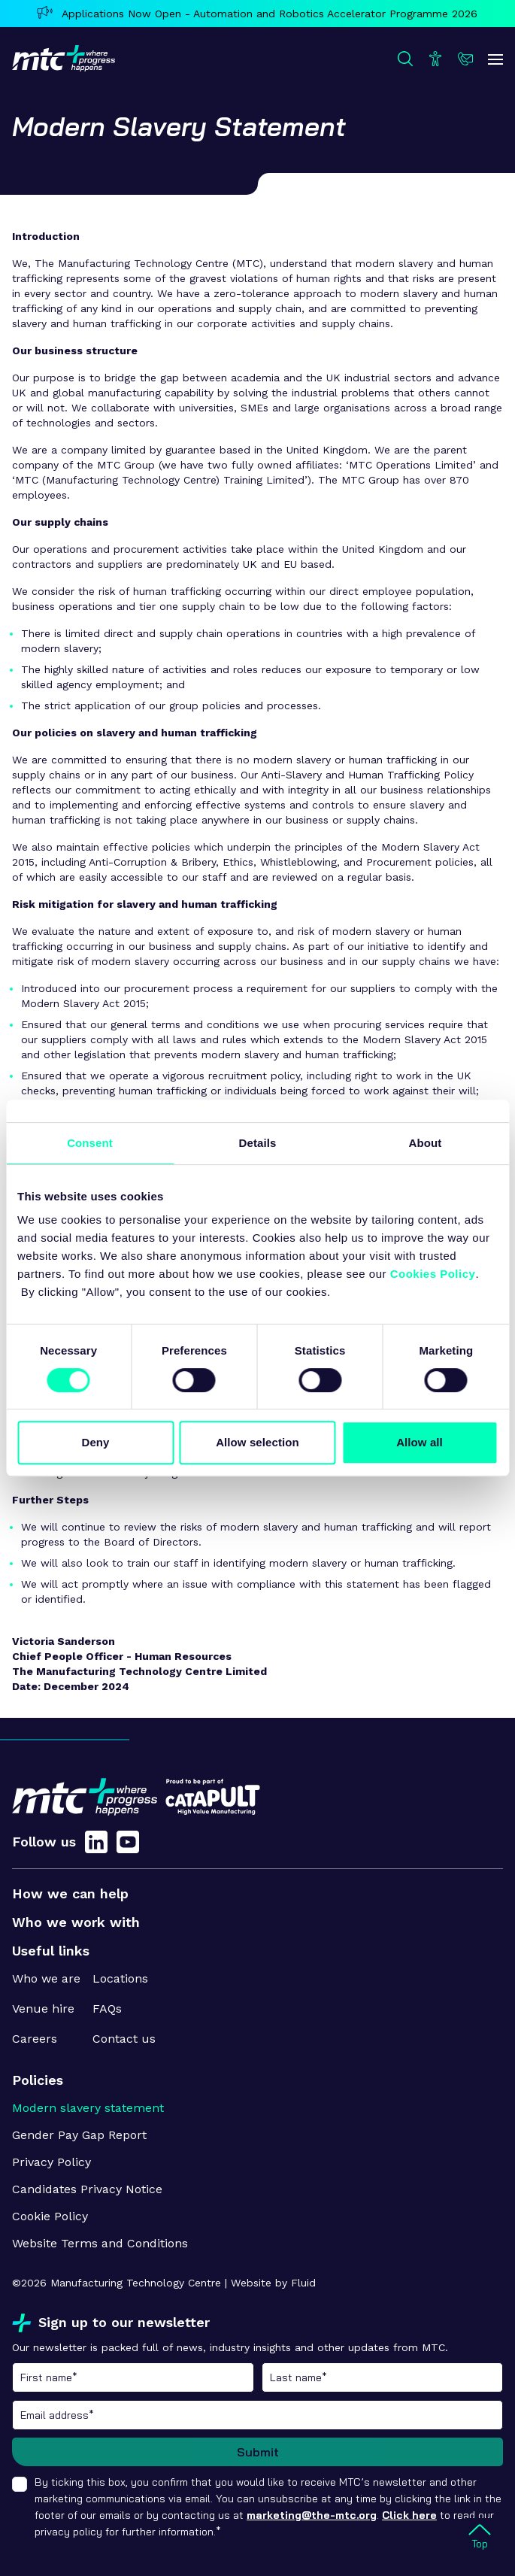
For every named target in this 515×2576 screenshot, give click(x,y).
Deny (95, 1442)
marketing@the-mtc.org (312, 2515)
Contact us (124, 2038)
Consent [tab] (90, 1142)
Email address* (257, 2415)
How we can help (70, 1893)
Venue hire (43, 2008)
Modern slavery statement (88, 2108)
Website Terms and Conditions (100, 2243)
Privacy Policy (51, 2162)
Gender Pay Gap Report (79, 2135)
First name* (133, 2377)
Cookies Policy (433, 1273)
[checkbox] (19, 2484)
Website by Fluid (273, 2283)
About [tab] (425, 1142)
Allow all (419, 1442)
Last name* (383, 2377)
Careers (34, 2038)
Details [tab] (258, 1142)
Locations (120, 1978)
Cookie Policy (50, 2216)
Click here (409, 2515)
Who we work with (76, 1922)
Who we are (46, 1978)
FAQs (107, 2008)
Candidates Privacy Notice (87, 2189)
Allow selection (257, 1442)
